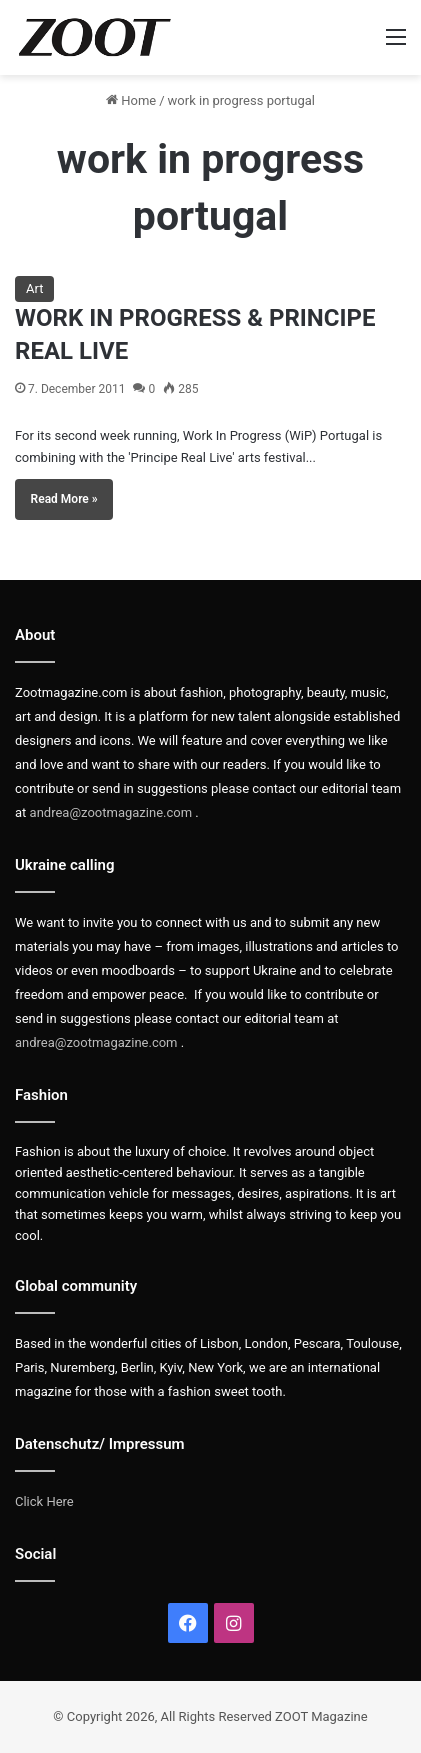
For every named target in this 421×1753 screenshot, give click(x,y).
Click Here (44, 1501)
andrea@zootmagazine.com (111, 812)
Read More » (64, 499)
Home (131, 100)
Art (34, 288)
